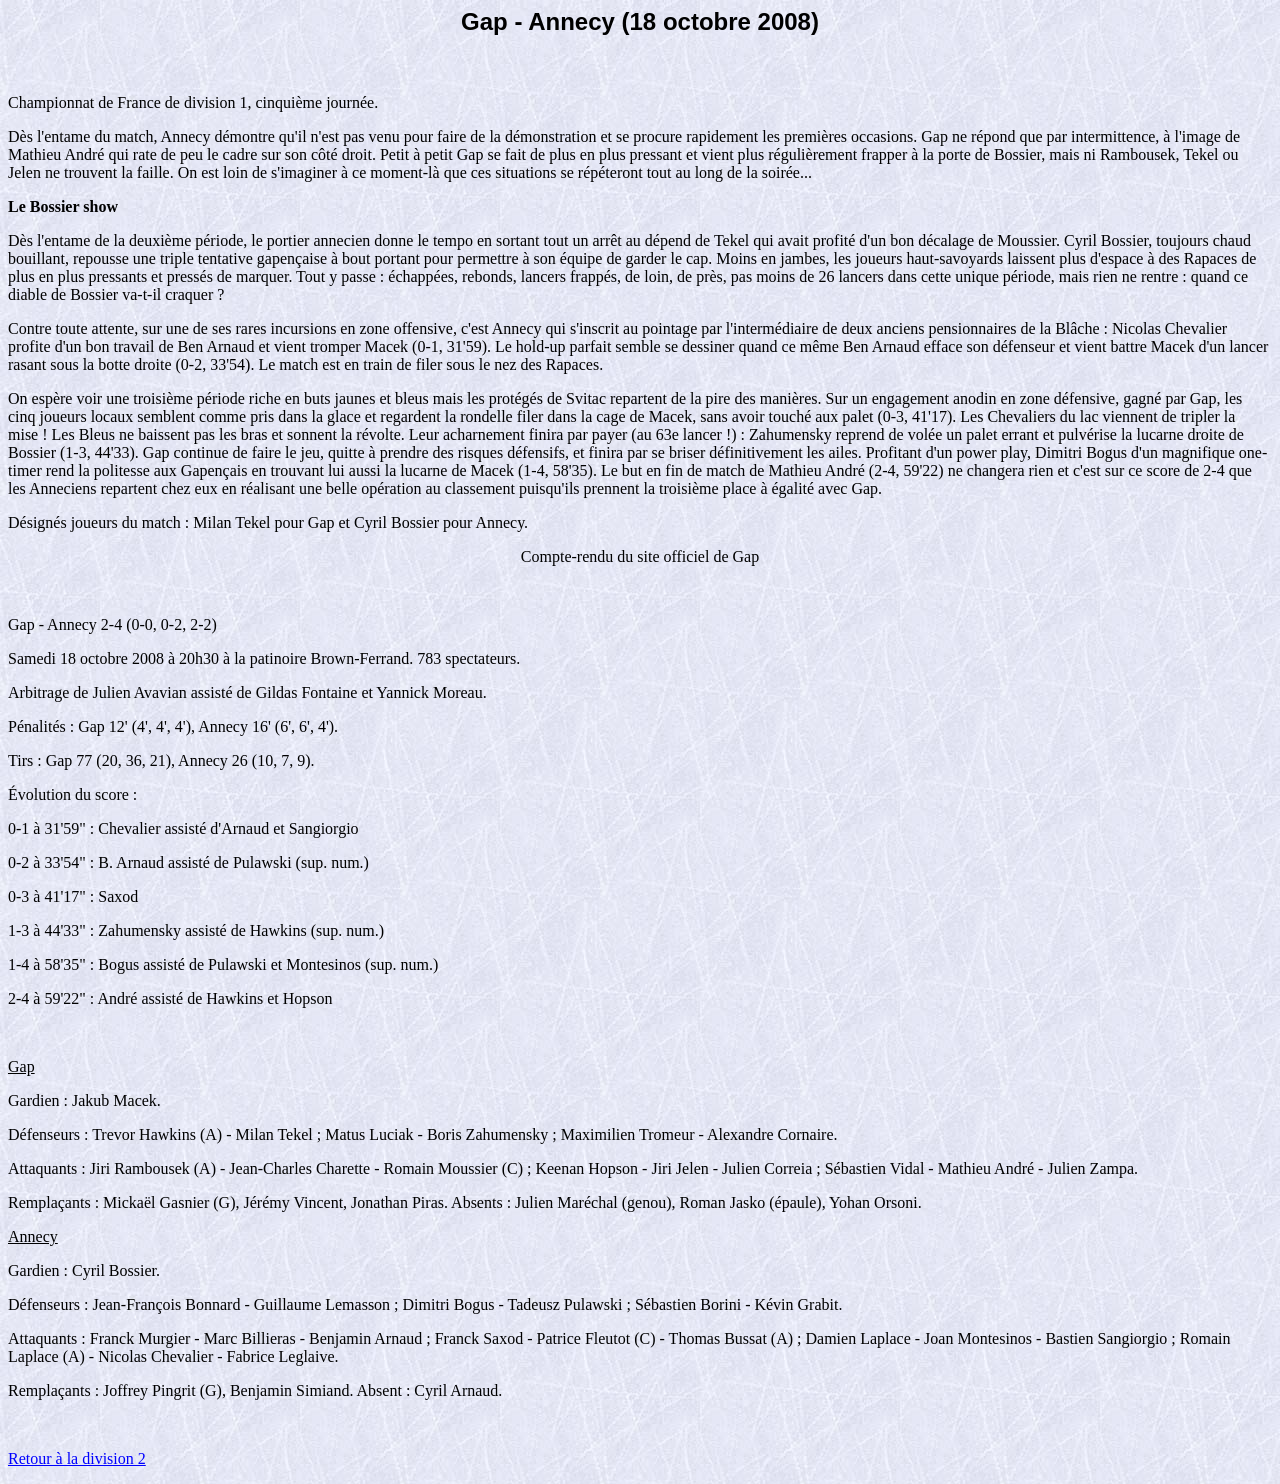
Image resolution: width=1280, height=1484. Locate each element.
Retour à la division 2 (77, 1458)
